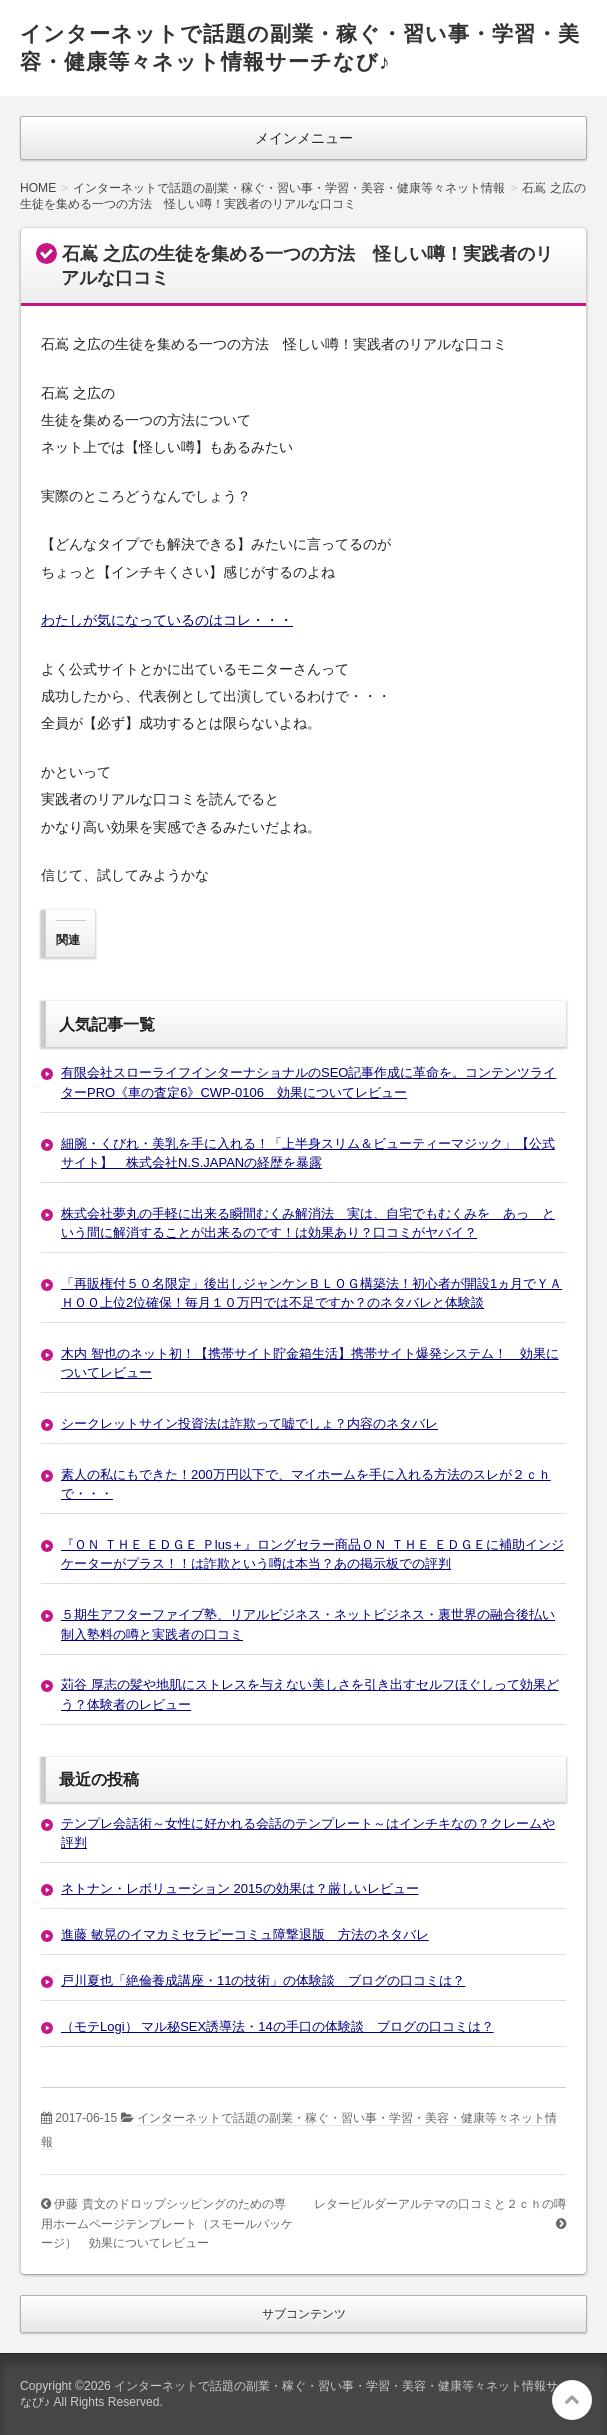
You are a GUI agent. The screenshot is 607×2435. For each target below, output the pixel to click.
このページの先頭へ (572, 2400)
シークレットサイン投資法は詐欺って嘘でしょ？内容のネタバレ (249, 1423)
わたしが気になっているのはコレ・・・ (167, 620)
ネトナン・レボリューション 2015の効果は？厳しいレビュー (240, 1888)
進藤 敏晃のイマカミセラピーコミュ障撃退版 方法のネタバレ (245, 1934)
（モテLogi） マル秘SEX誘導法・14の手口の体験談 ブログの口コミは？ (277, 2026)
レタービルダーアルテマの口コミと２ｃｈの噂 (440, 2204)
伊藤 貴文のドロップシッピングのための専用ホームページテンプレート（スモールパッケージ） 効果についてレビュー (167, 2223)
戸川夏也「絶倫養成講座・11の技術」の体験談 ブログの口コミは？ (263, 1980)
